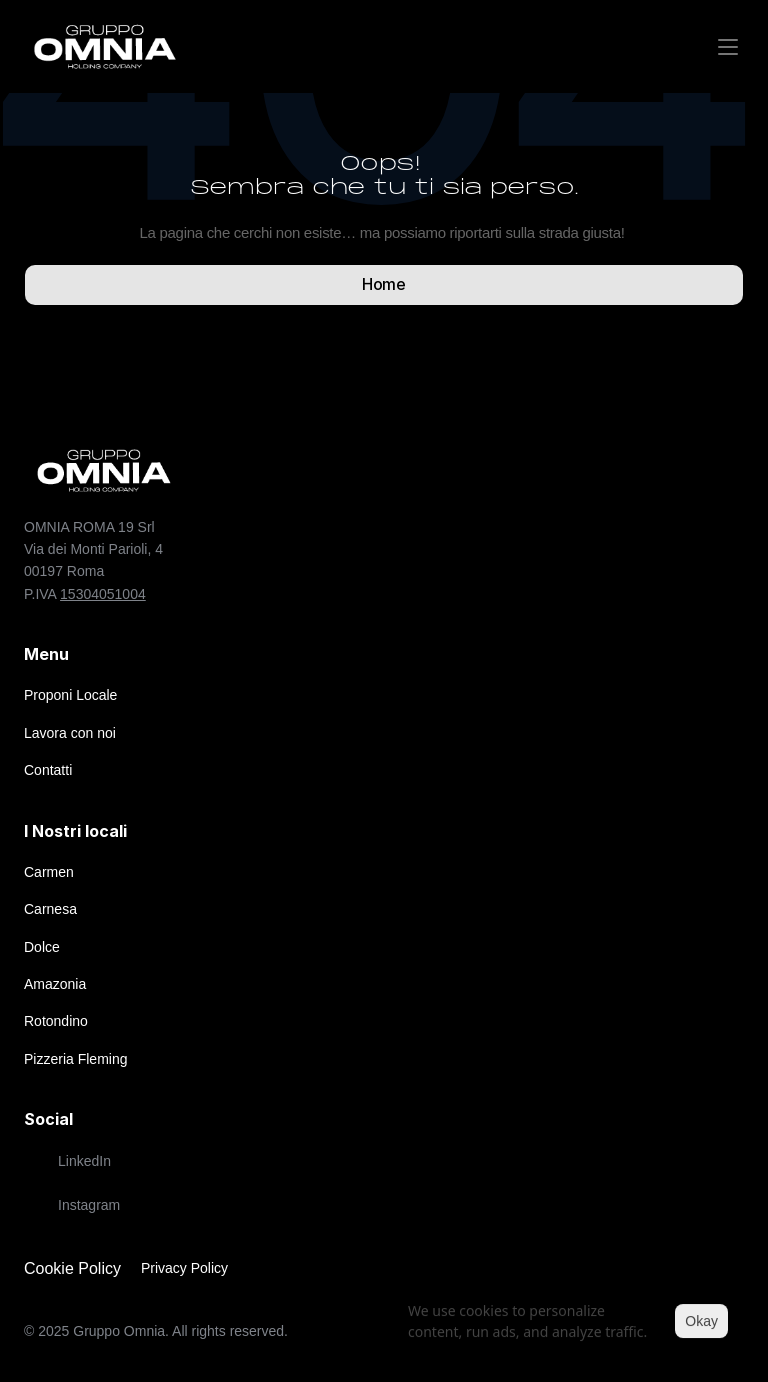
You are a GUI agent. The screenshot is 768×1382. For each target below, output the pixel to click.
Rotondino (56, 1021)
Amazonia (55, 984)
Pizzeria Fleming (75, 1059)
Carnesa (50, 909)
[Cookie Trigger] (72, 1269)
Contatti (48, 770)
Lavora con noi (70, 733)
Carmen (49, 872)
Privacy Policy (184, 1268)
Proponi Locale (70, 695)
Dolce (42, 947)
